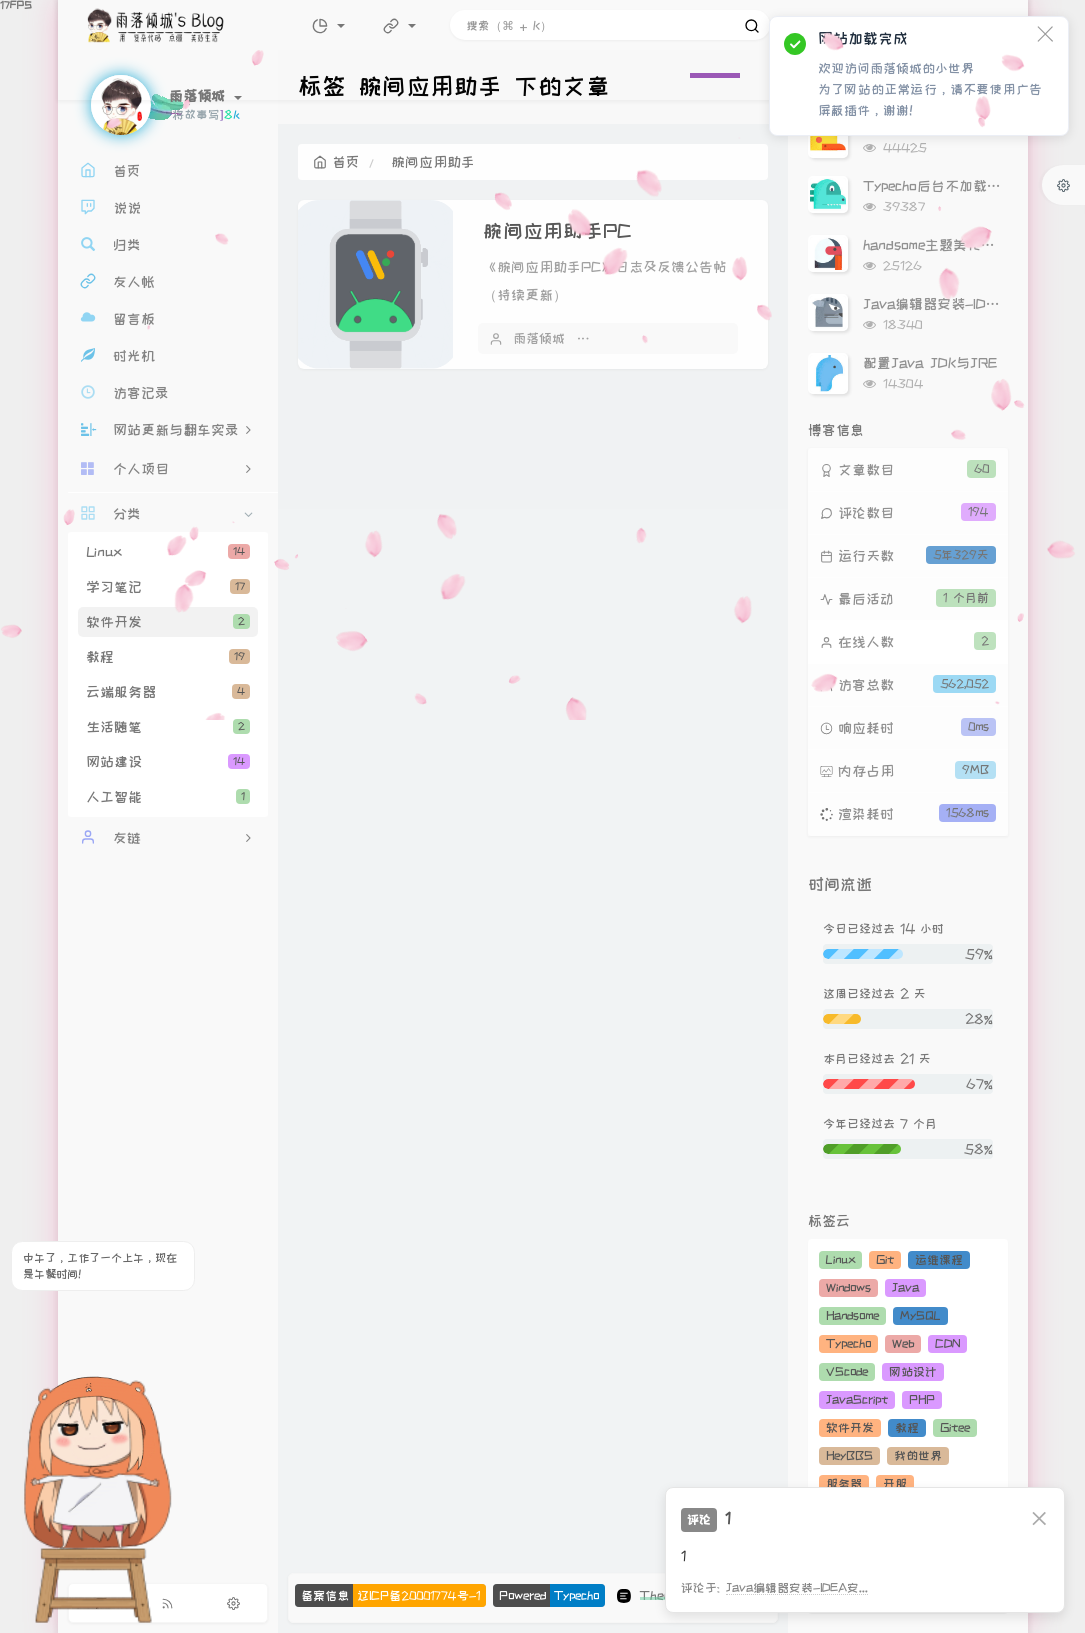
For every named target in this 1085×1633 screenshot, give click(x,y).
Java (905, 1287)
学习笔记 (168, 587)
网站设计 (913, 1371)
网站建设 (168, 762)
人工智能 (168, 797)
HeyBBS (849, 1455)
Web (903, 1343)
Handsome (852, 1315)
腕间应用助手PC (557, 231)
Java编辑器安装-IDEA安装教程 (962, 304)
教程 (168, 657)
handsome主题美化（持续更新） (964, 245)
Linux (168, 552)
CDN (947, 1343)
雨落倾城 (539, 338)
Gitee (955, 1427)
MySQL (920, 1315)
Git (885, 1259)
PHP (922, 1399)
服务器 (844, 1483)
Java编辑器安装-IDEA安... (797, 1587)
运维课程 (939, 1259)
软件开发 (168, 622)
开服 (895, 1483)
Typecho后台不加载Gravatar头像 (969, 186)
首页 (336, 162)
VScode (847, 1371)
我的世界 (918, 1455)
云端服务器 (168, 692)
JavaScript (857, 1399)
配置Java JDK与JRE (930, 363)
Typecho (848, 1343)
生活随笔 (168, 727)
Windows (848, 1287)
